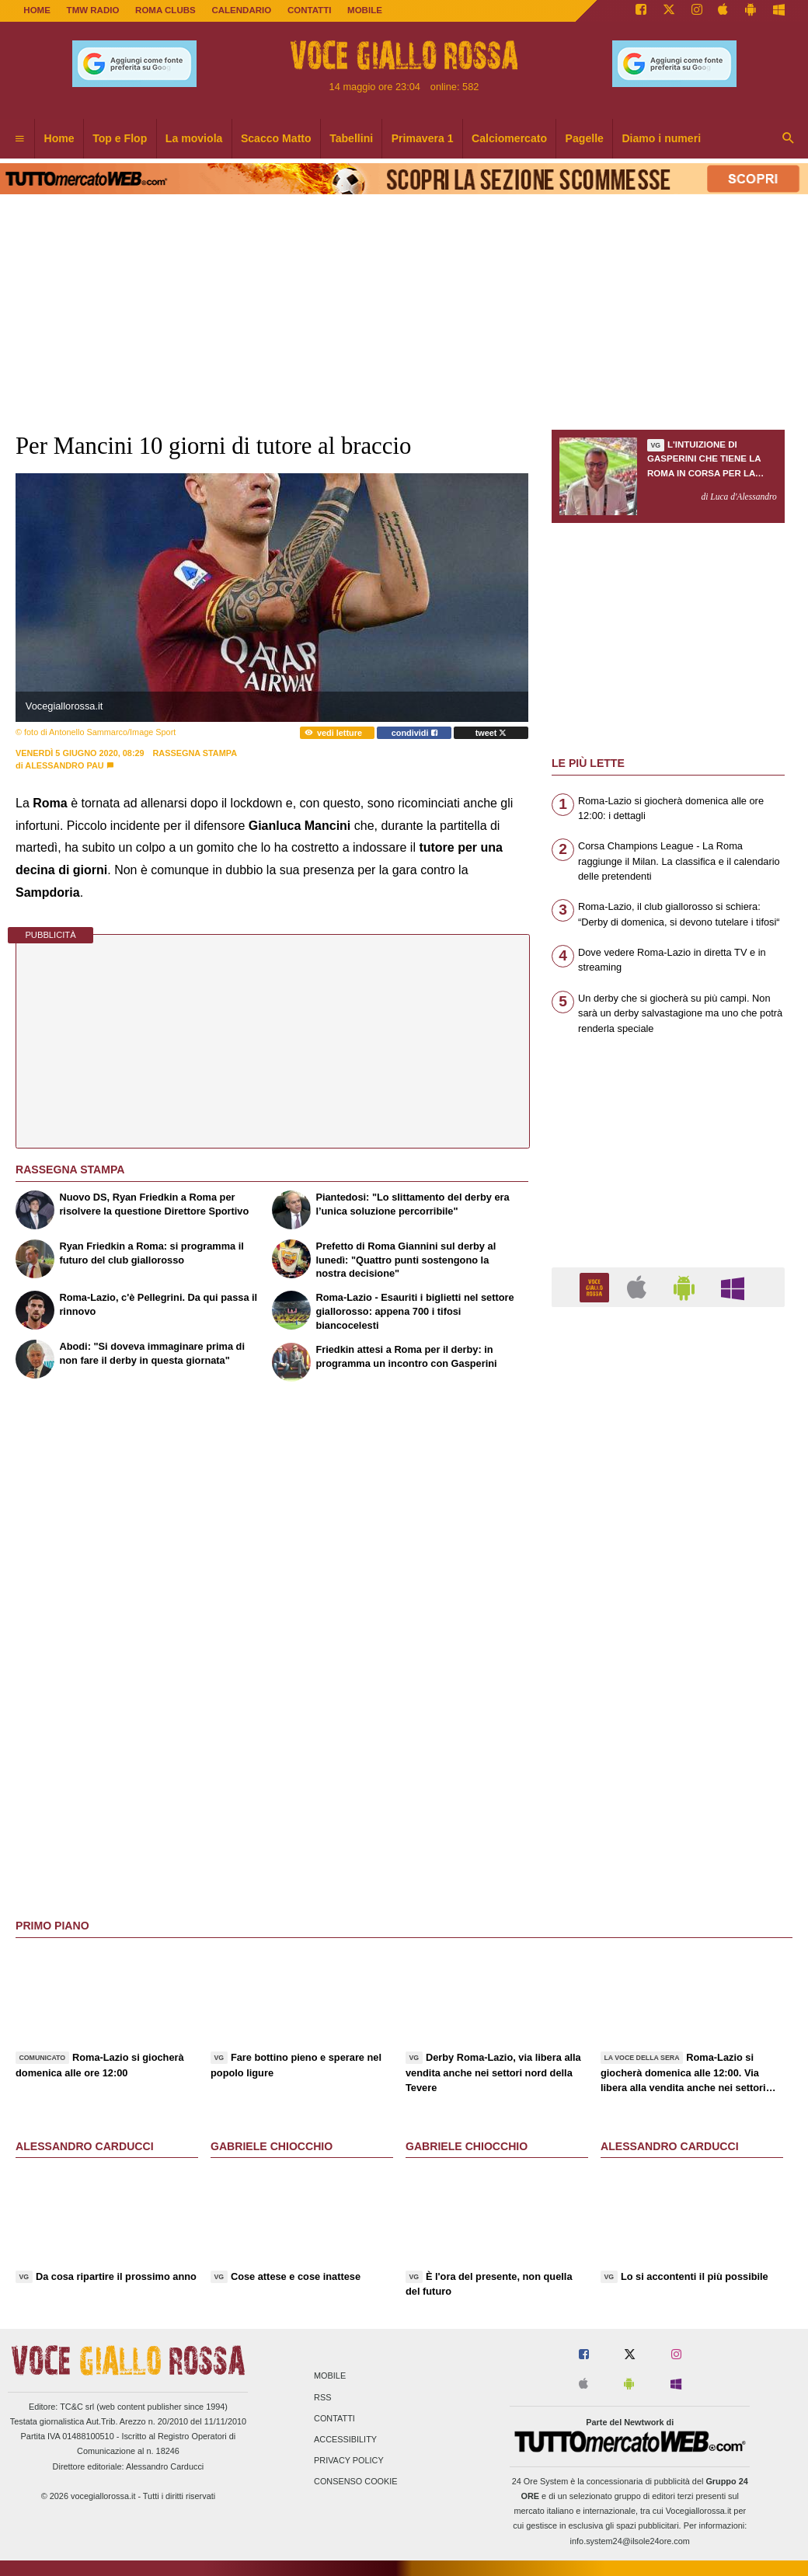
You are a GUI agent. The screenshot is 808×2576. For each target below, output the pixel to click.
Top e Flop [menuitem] (119, 138)
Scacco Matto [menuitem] (276, 138)
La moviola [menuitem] (194, 138)
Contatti (334, 2418)
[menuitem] (19, 139)
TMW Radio (93, 10)
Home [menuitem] (59, 138)
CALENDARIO (241, 10)
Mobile (330, 2376)
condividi (414, 732)
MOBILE (364, 10)
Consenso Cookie (356, 2482)
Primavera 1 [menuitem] (423, 138)
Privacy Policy (349, 2461)
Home (36, 10)
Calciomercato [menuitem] (509, 138)
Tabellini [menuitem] (351, 138)
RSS (322, 2397)
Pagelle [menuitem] (585, 138)
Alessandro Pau (64, 765)
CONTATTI (309, 10)
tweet (491, 732)
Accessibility (345, 2439)
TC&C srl (77, 2406)
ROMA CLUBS (165, 10)
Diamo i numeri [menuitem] (661, 138)
